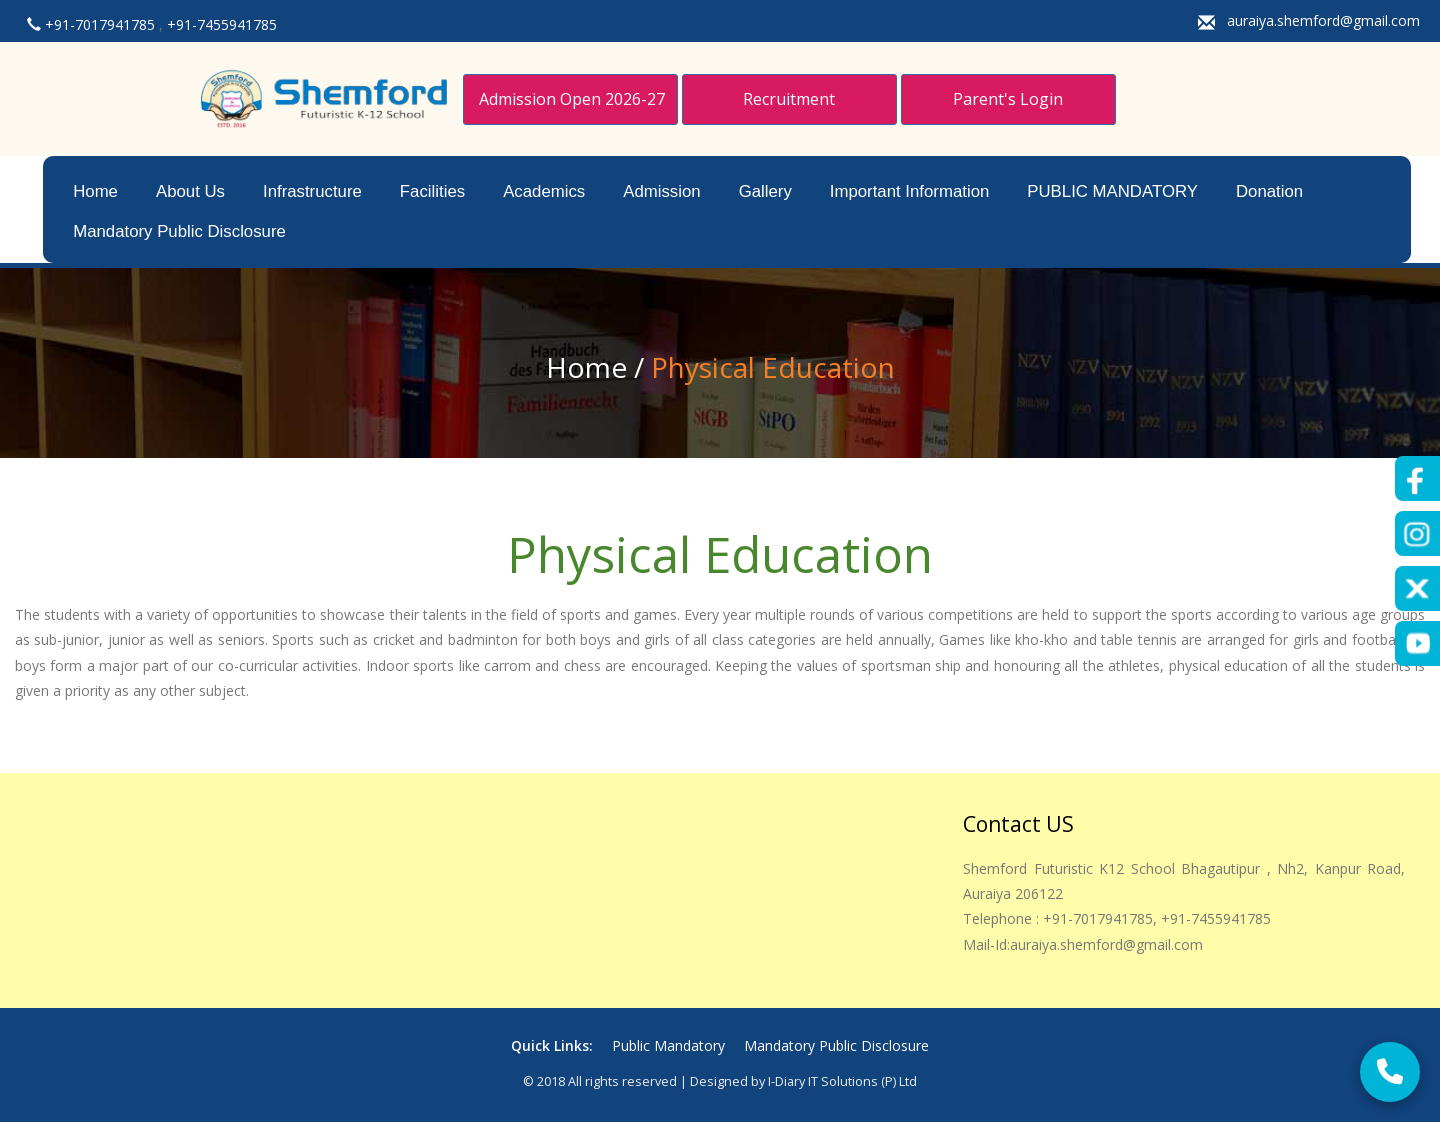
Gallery (765, 191)
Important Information (910, 191)
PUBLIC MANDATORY (1112, 191)
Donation (1269, 191)
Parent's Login (1008, 99)
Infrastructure (312, 191)
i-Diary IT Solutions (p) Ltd (842, 1081)
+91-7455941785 (222, 24)
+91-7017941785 (102, 24)
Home (95, 191)
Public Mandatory (670, 1045)
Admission (661, 191)
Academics (544, 191)
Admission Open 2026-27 (572, 99)
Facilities (432, 191)
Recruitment (789, 99)
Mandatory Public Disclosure (179, 231)
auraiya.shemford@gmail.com (1323, 20)
